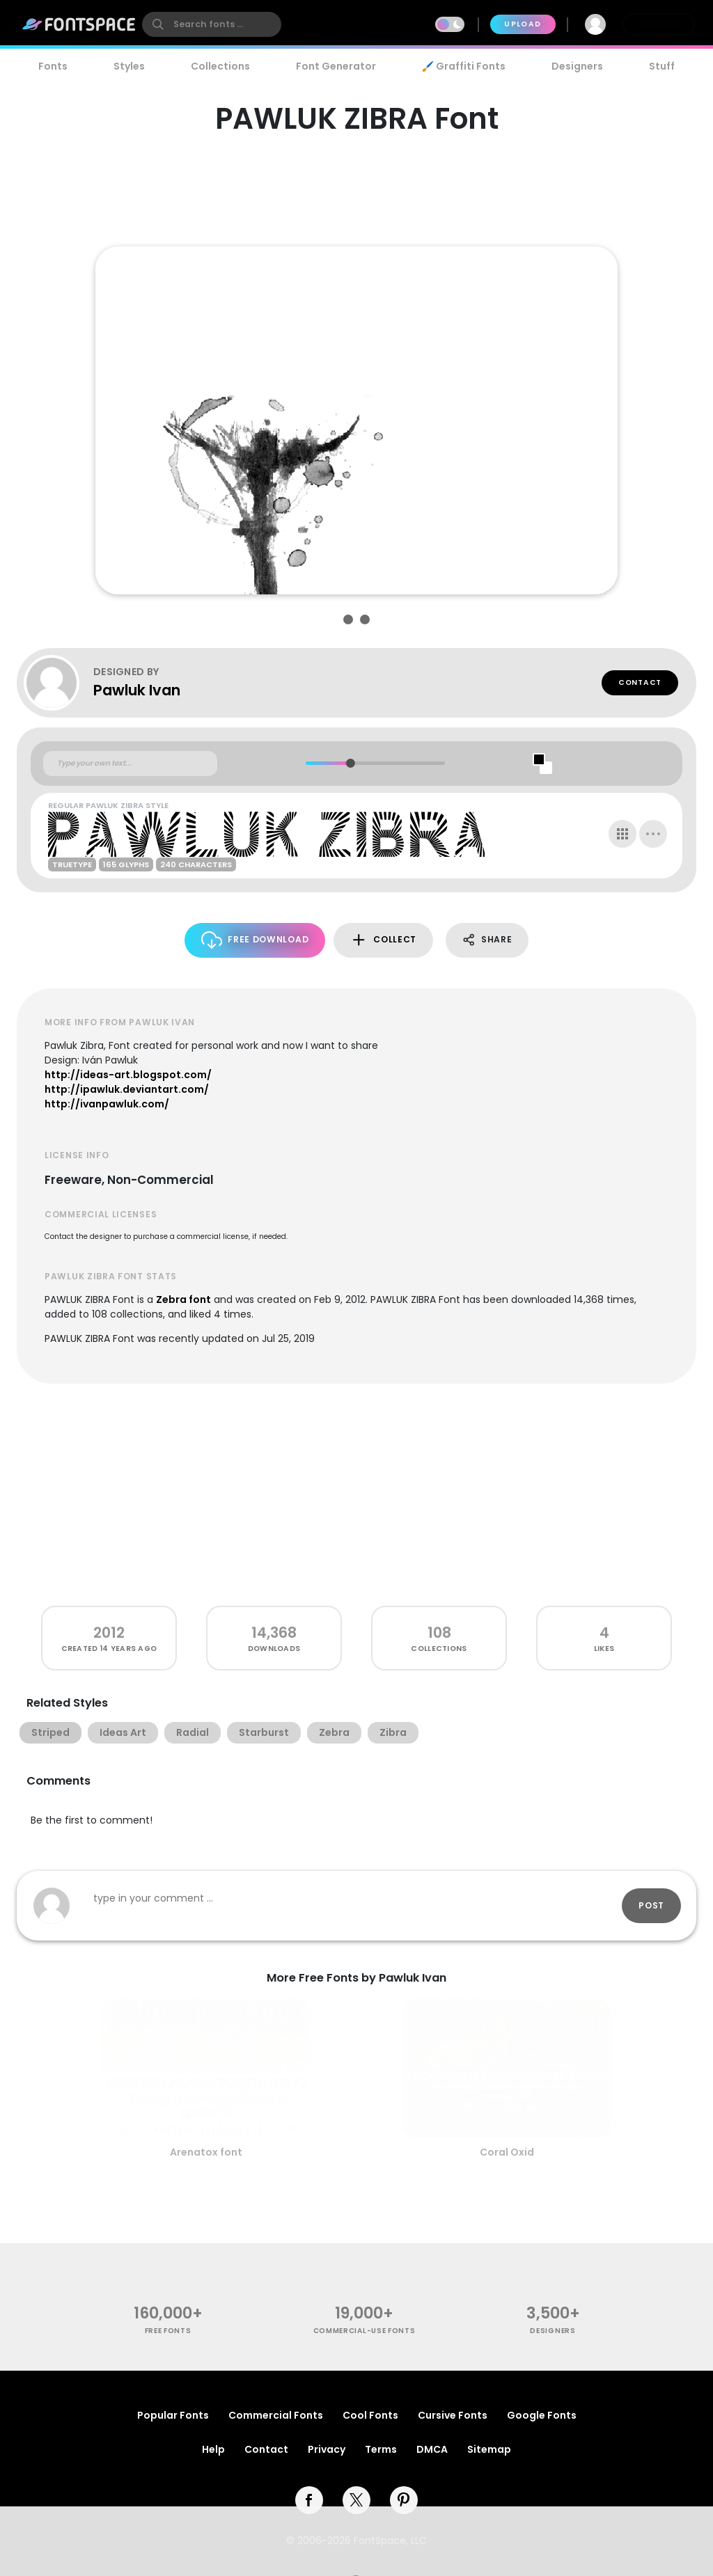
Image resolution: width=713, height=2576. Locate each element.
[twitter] (356, 2500)
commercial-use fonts (364, 2330)
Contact (639, 682)
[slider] (349, 763)
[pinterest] (404, 2500)
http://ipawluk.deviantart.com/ (127, 1089)
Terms (381, 2449)
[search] (211, 24)
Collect (383, 940)
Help (213, 2449)
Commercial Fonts (275, 2415)
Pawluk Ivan (136, 690)
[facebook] (309, 2500)
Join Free (659, 24)
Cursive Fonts (452, 2415)
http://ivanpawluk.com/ (107, 1104)
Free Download (255, 940)
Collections (220, 66)
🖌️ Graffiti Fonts (464, 66)
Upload (522, 24)
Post (651, 1905)
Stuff (662, 66)
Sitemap (489, 2449)
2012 (109, 1632)
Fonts (53, 66)
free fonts (168, 2330)
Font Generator (336, 66)
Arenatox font (206, 2152)
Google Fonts (542, 2415)
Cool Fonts (370, 2415)
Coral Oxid (507, 2152)
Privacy (326, 2449)
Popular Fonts (173, 2415)
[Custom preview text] (130, 763)
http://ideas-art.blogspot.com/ (128, 1075)
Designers (577, 66)
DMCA (432, 2449)
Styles (129, 66)
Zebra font (183, 1299)
